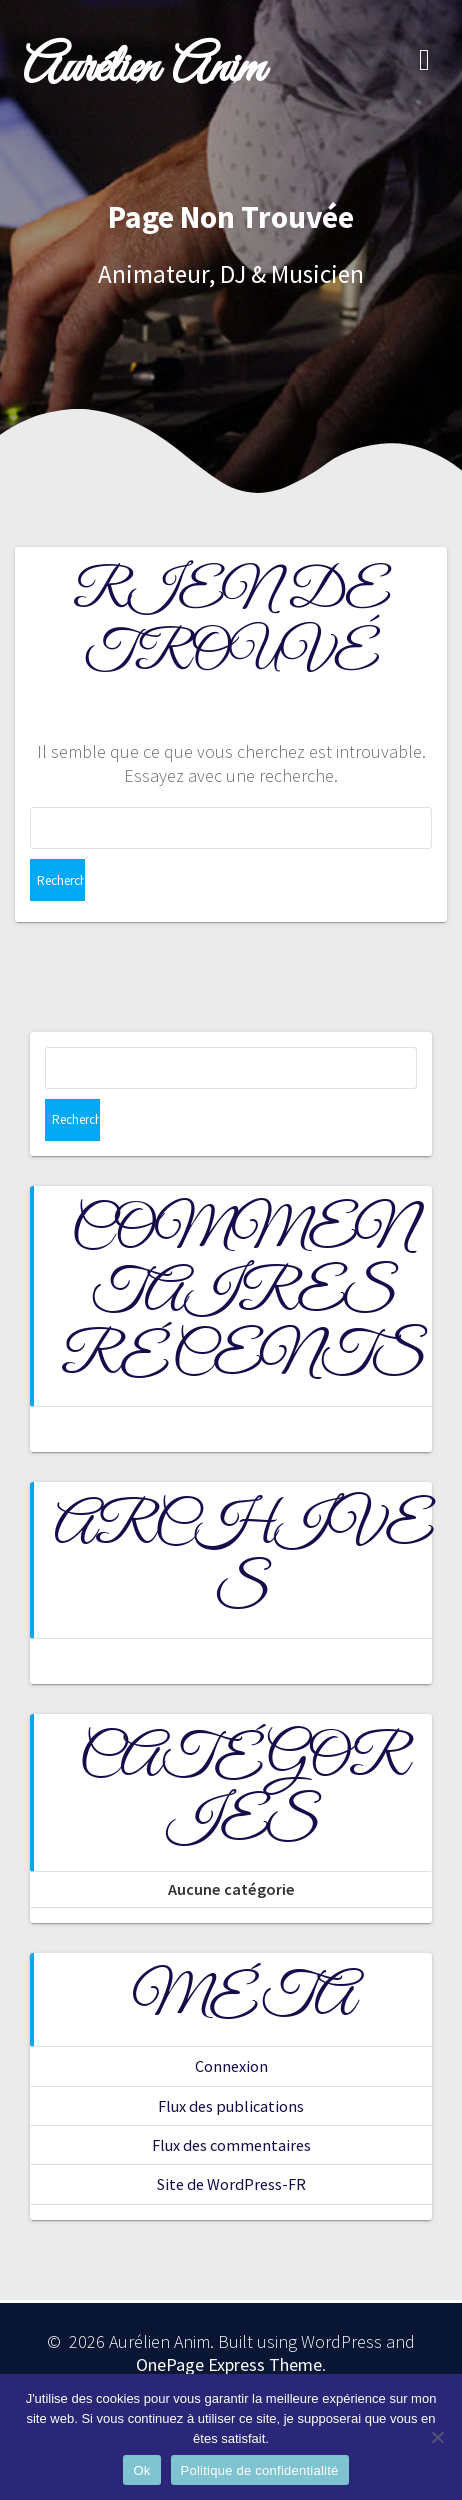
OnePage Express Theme (229, 2364)
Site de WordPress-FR (231, 2184)
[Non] (437, 2437)
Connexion (231, 2066)
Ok (141, 2470)
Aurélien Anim (143, 70)
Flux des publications (231, 2106)
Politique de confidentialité (260, 2470)
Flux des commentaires (231, 2145)
